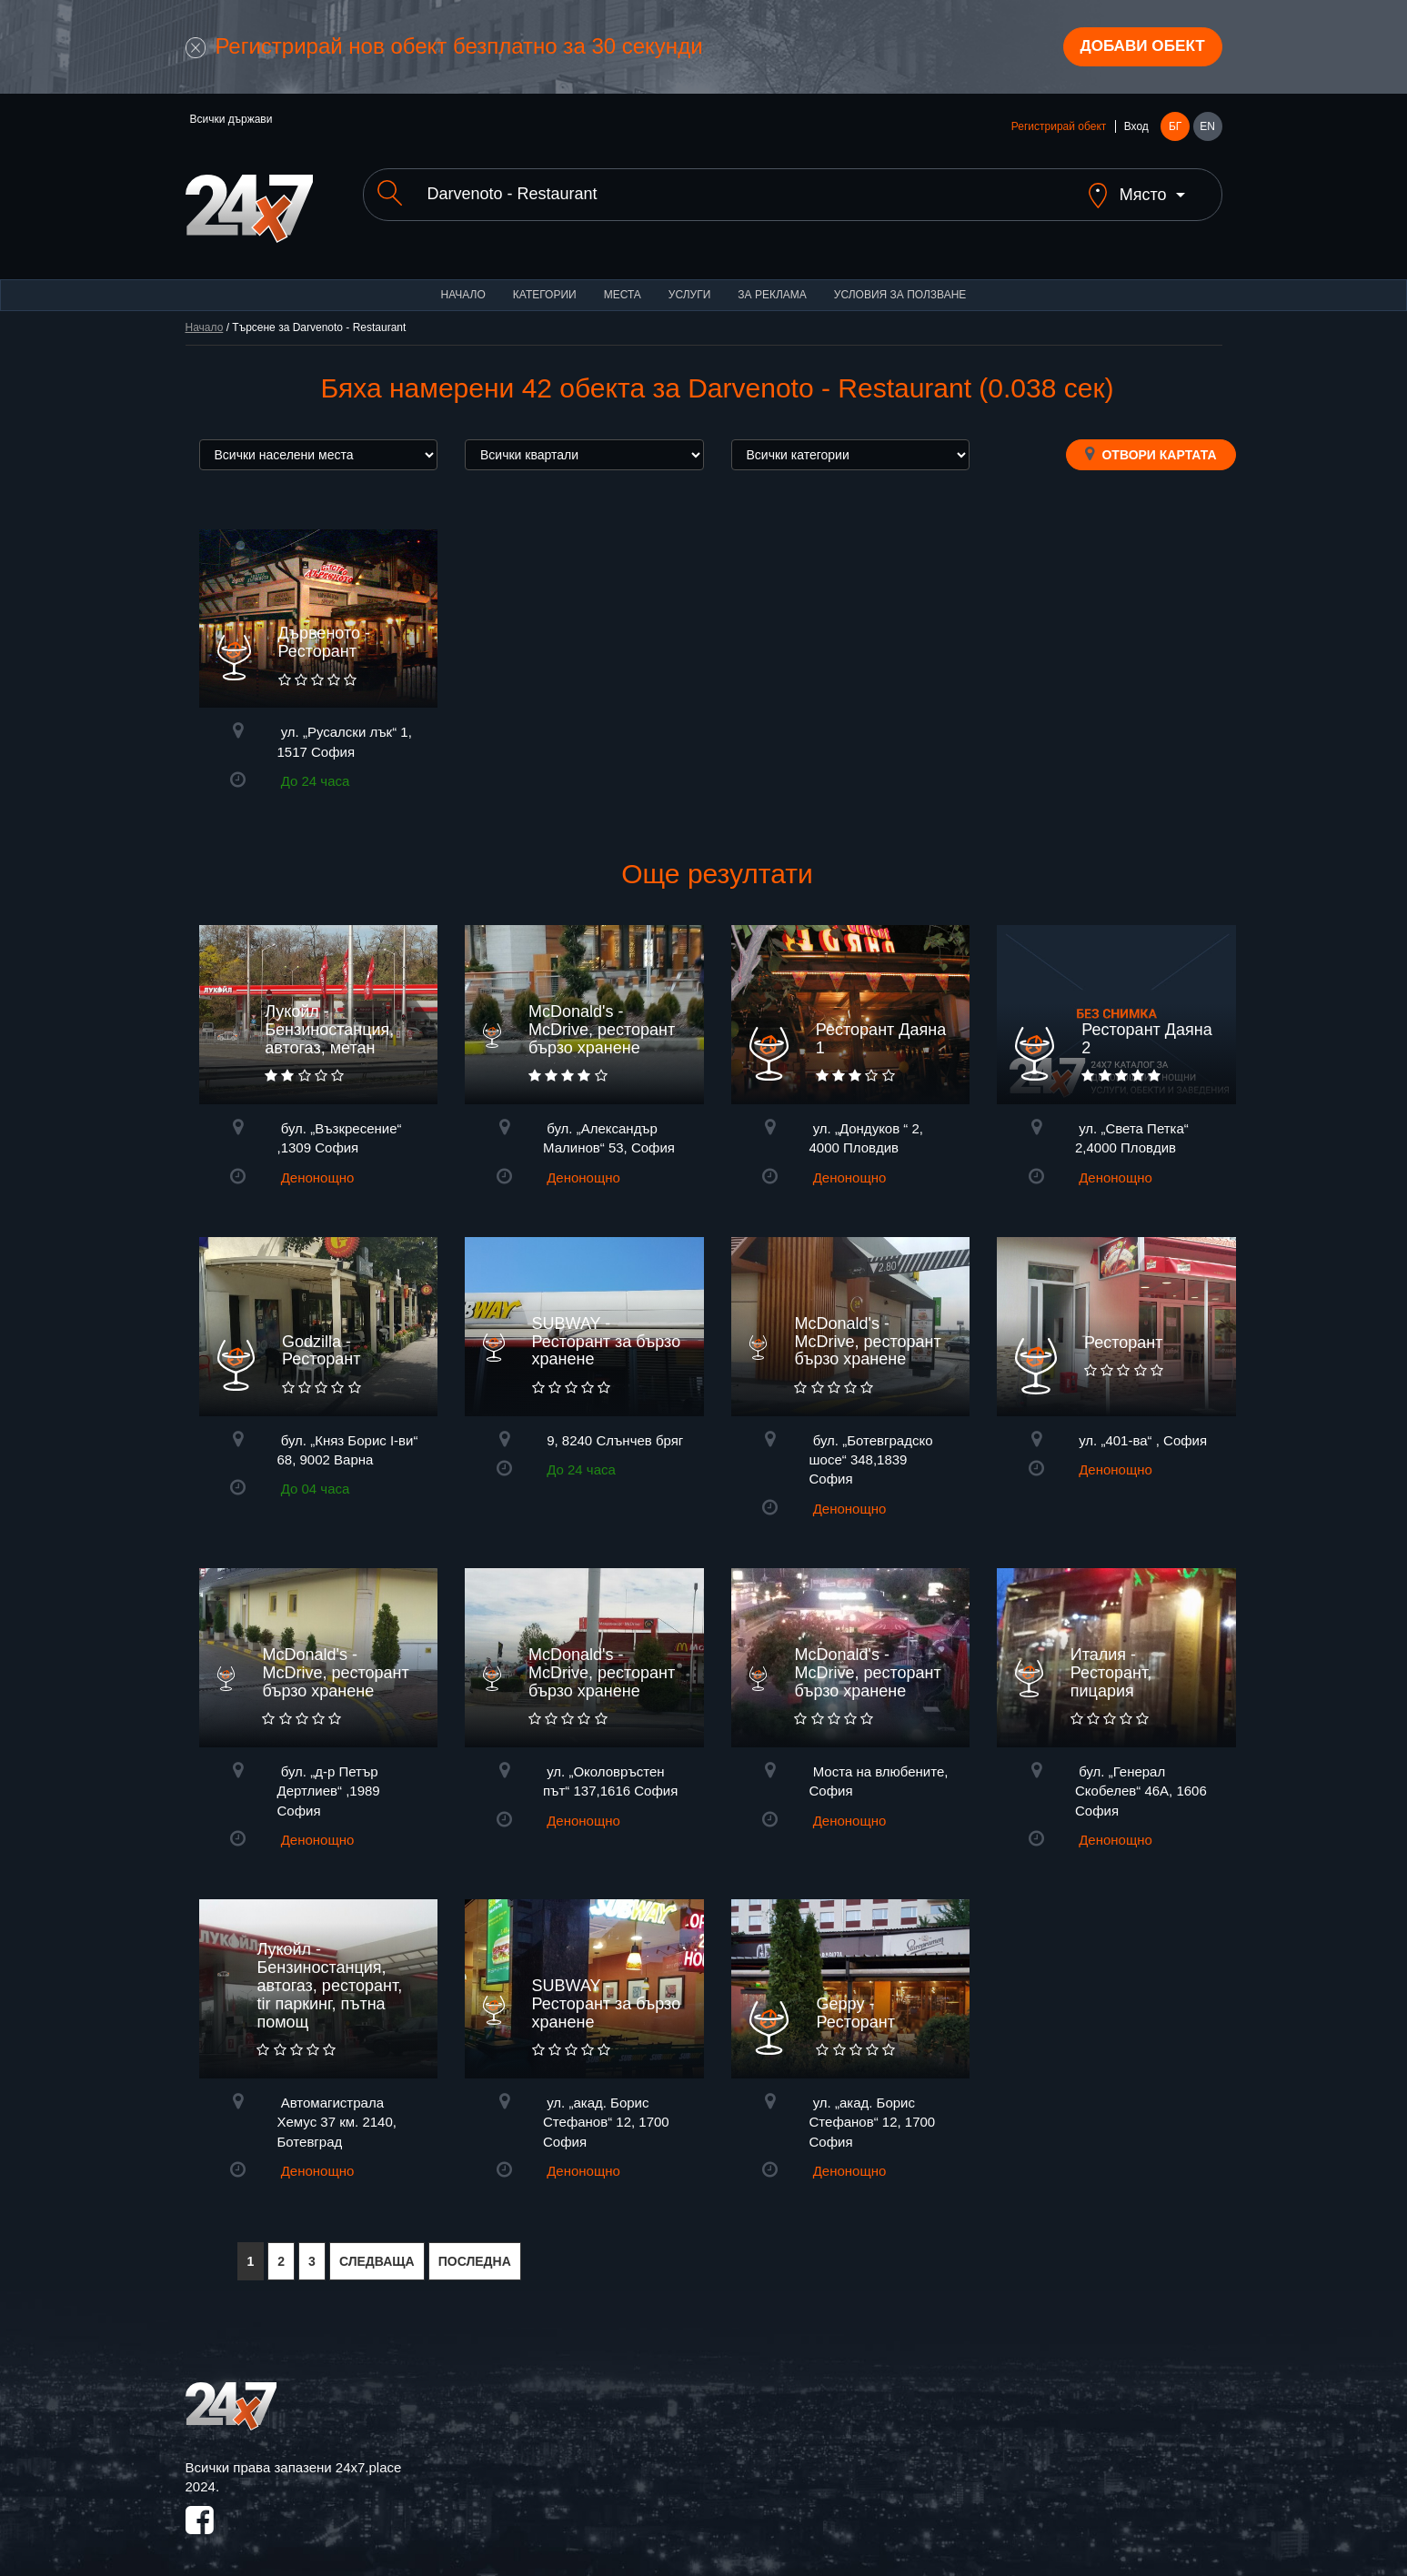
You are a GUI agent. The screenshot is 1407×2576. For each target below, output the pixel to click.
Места (622, 282)
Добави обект (1136, 48)
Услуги (689, 282)
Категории (545, 282)
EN (1207, 129)
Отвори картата (1151, 441)
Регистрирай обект (1058, 129)
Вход (1136, 129)
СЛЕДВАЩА (377, 2248)
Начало (463, 282)
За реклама (772, 282)
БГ (1175, 129)
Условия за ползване (900, 282)
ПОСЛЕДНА (474, 2248)
